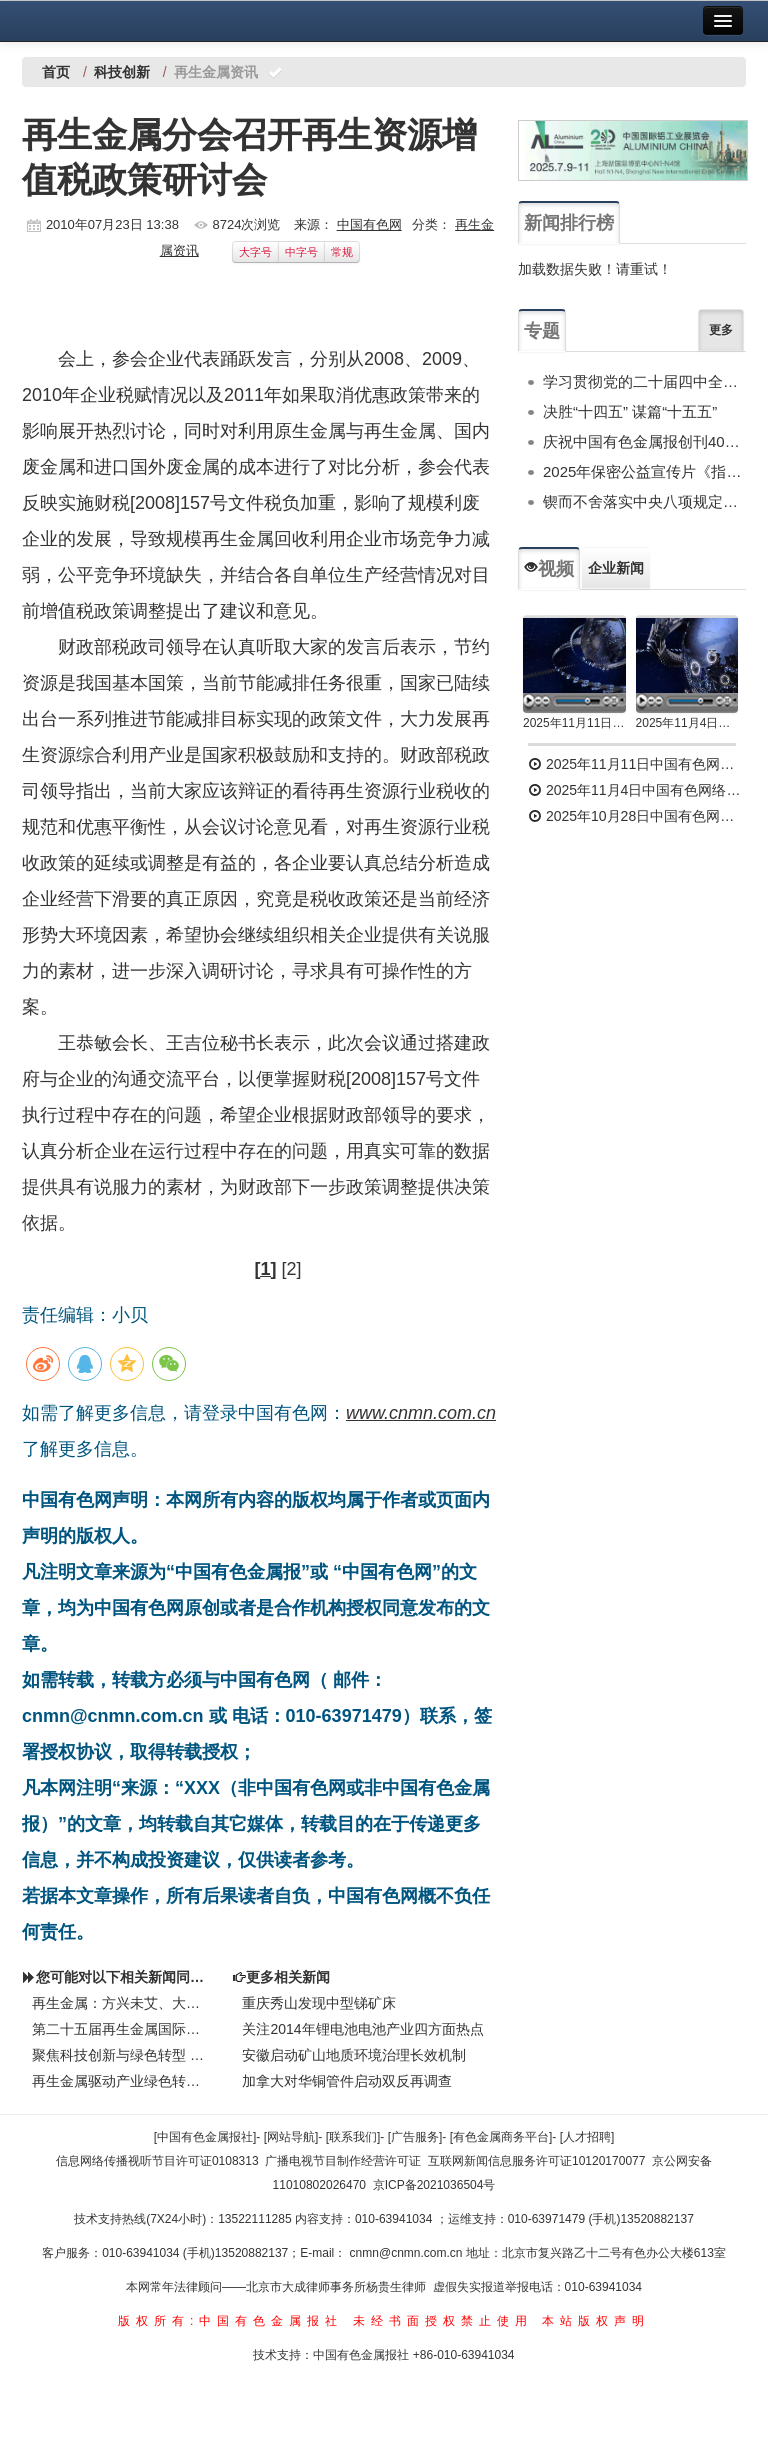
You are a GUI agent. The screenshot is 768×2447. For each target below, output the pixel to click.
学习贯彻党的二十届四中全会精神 (644, 381)
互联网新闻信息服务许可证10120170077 (536, 2161)
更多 (721, 330)
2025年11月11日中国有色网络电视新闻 (574, 723)
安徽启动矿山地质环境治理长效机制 (354, 2055)
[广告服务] (415, 2137)
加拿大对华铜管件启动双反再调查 (347, 2081)
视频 (549, 569)
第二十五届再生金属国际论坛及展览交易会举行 (122, 2029)
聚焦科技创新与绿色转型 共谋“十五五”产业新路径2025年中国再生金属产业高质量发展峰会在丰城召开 (122, 2055)
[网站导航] (291, 2137)
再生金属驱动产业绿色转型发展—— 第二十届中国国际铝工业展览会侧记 (122, 2081)
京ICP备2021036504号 (434, 2185)
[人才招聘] (587, 2137)
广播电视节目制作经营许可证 (343, 2161)
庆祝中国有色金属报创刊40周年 (644, 441)
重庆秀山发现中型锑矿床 (319, 2003)
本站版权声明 (596, 2321)
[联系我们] (353, 2137)
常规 (342, 252)
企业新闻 (616, 568)
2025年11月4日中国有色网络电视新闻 (687, 723)
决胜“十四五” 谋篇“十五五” (630, 411)
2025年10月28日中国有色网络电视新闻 (637, 816)
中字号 (301, 252)
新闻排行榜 (569, 223)
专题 (542, 331)
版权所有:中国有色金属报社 (230, 2321)
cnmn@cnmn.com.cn (408, 2253)
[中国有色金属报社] (205, 2137)
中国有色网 (369, 224)
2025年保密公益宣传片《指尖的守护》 (644, 471)
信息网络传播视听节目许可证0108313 (157, 2161)
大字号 (255, 252)
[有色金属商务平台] (501, 2137)
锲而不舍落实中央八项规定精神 (644, 501)
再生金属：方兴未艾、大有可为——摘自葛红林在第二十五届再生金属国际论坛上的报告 (122, 2003)
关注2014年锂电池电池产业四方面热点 (362, 2029)
